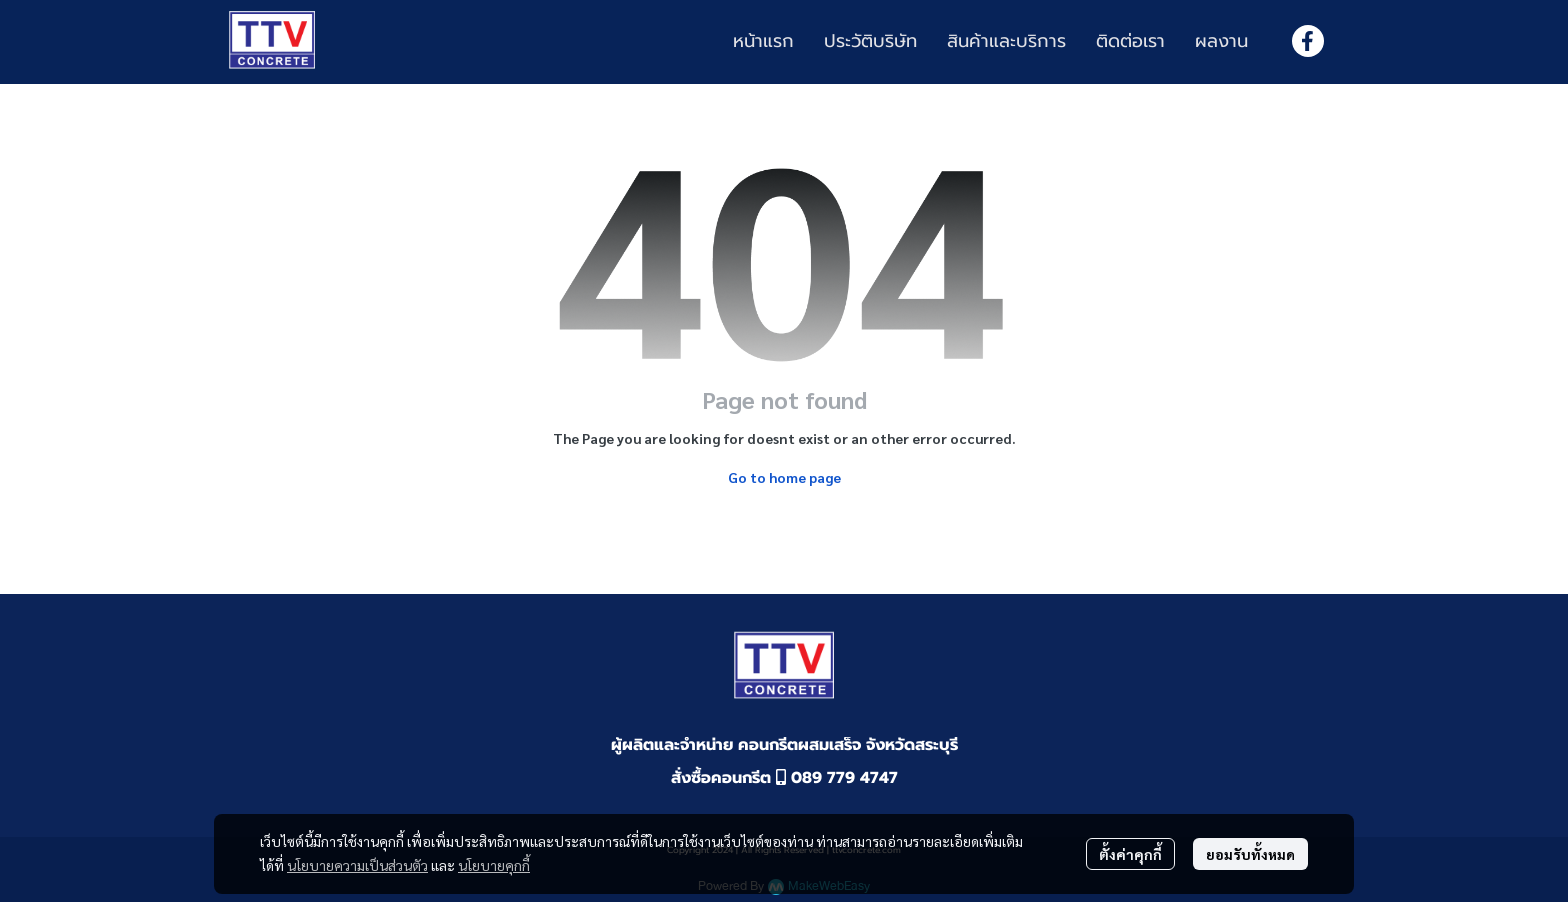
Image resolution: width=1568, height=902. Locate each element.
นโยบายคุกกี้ (494, 865)
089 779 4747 (837, 778)
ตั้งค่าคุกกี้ (1130, 854)
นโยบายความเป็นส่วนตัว (357, 865)
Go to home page (784, 477)
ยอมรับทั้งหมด (1250, 854)
